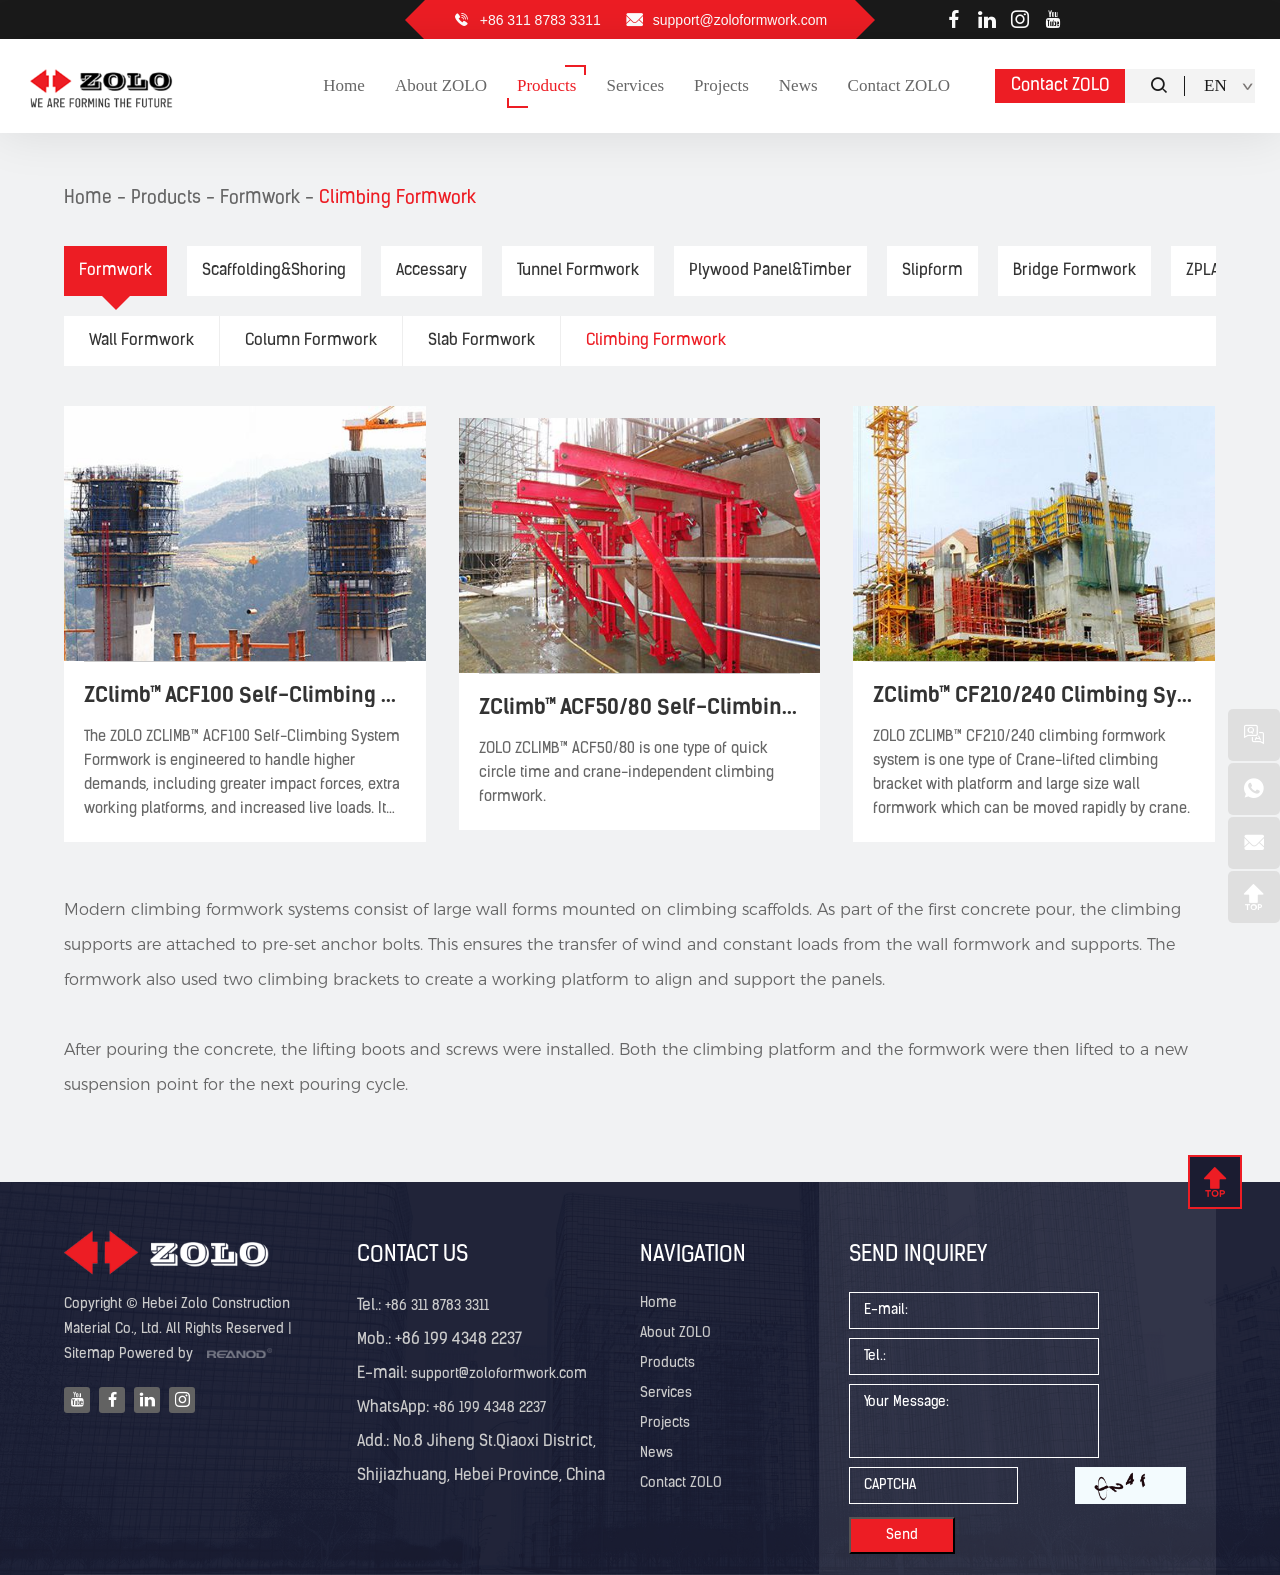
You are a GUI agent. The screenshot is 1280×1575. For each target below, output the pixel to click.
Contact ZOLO (1060, 85)
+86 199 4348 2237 (487, 1408)
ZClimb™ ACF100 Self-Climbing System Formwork (245, 694)
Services (666, 1393)
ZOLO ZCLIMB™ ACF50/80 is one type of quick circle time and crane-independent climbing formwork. (626, 773)
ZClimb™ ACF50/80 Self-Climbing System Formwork (640, 706)
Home (88, 198)
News (656, 1453)
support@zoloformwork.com (740, 20)
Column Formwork (311, 341)
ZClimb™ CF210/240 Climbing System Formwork (1034, 694)
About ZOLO (675, 1333)
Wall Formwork (141, 341)
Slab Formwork (481, 341)
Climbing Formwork (397, 198)
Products (166, 198)
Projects (665, 1423)
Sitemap (89, 1354)
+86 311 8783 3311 (540, 20)
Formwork (260, 198)
